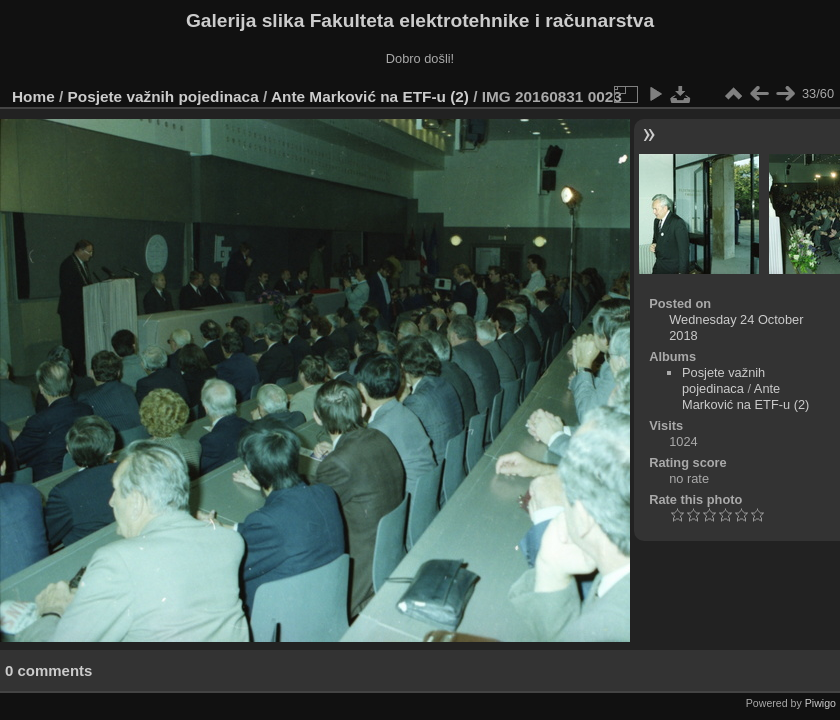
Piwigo (820, 703)
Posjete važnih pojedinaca (163, 96)
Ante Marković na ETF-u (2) (370, 96)
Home (33, 96)
